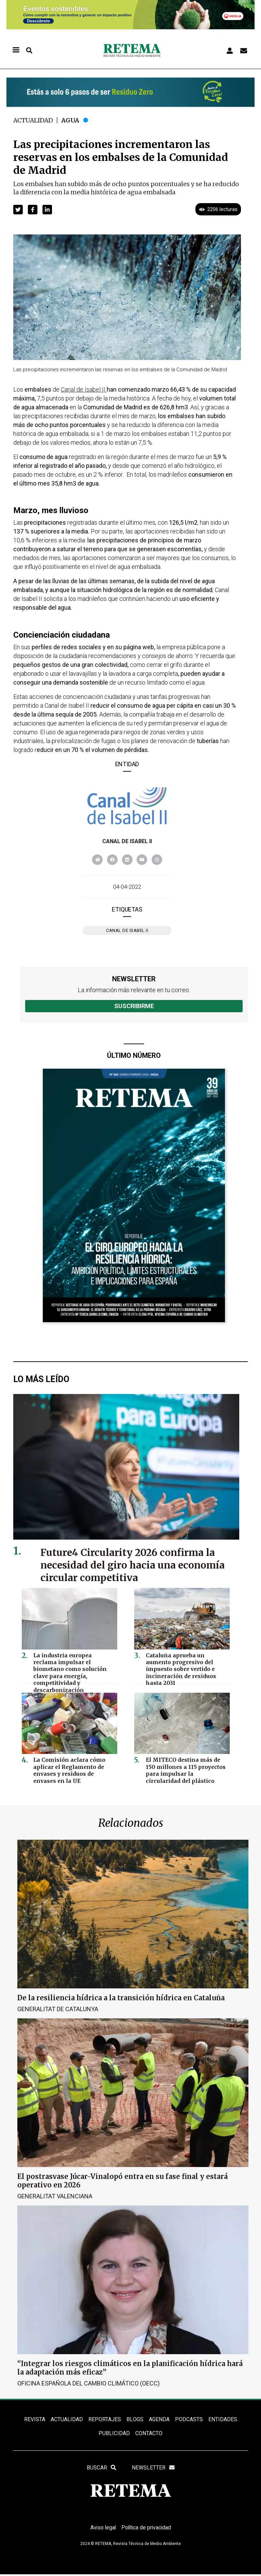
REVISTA (34, 2419)
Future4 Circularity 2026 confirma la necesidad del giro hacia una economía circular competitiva (134, 1565)
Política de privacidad (146, 2529)
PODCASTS (189, 2419)
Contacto (148, 2433)
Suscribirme (134, 1006)
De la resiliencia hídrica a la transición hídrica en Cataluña (121, 1997)
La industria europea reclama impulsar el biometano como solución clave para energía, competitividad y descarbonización (73, 1668)
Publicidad (114, 2433)
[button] (18, 209)
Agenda (159, 2419)
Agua (72, 120)
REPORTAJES (104, 2419)
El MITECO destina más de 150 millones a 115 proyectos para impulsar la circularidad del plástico (185, 1770)
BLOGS (134, 2419)
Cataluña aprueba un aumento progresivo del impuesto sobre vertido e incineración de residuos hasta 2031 (186, 1665)
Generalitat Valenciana (54, 2196)
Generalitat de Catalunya (57, 2009)
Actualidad (33, 120)
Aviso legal (102, 2529)
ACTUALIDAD (67, 2419)
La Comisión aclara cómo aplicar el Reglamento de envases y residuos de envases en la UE (74, 1770)
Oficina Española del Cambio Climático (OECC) (88, 2383)
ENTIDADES (222, 2419)
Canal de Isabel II (127, 841)
